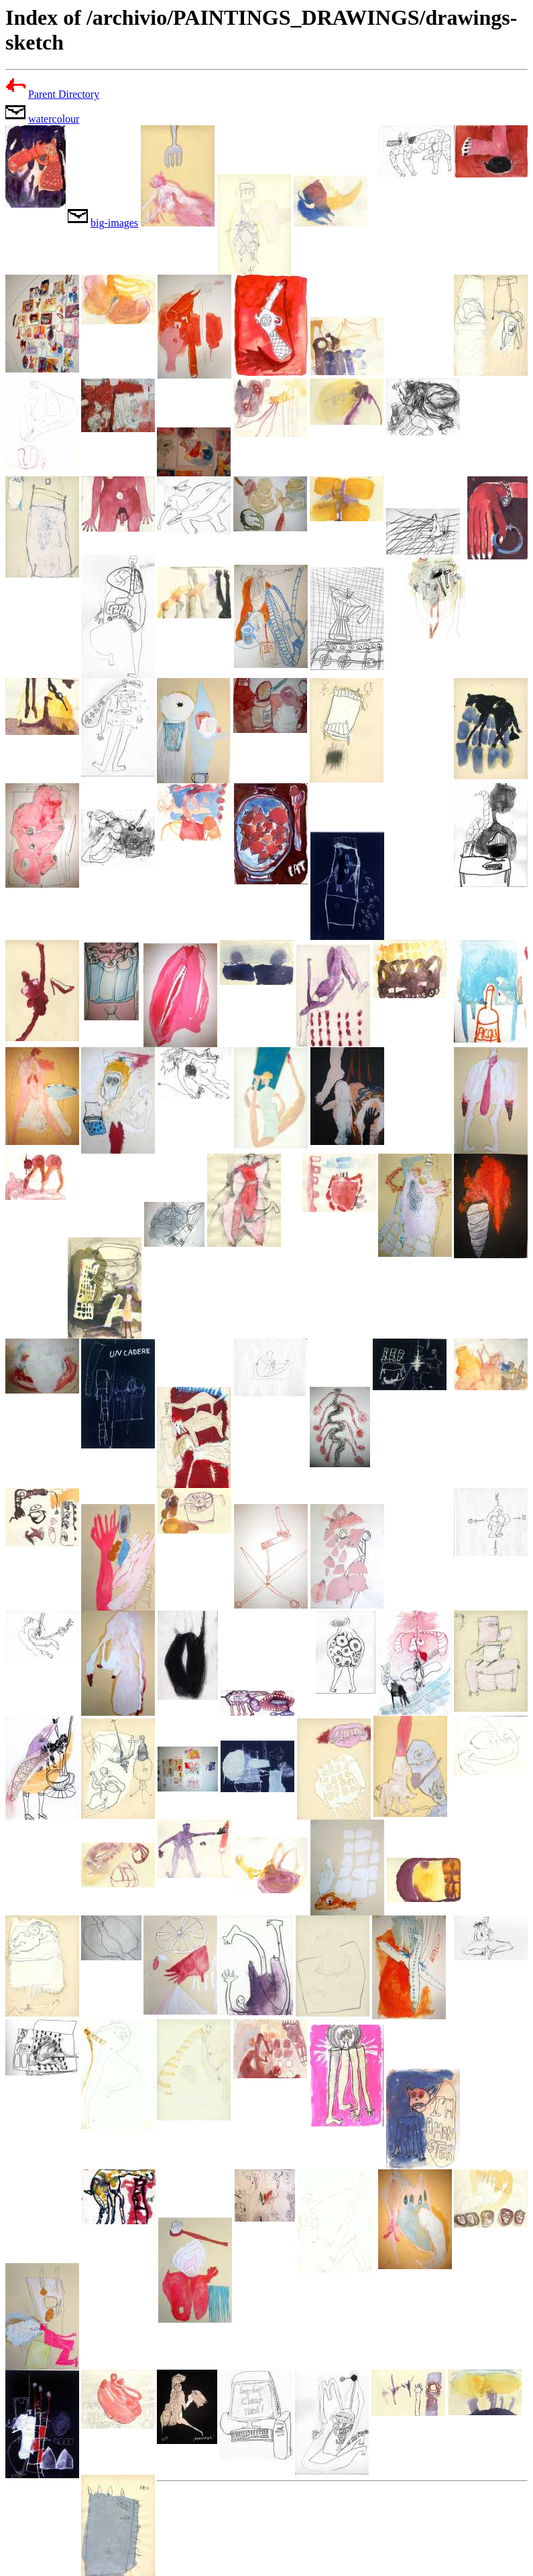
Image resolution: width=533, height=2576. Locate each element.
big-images (114, 222)
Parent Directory (63, 94)
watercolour (53, 119)
